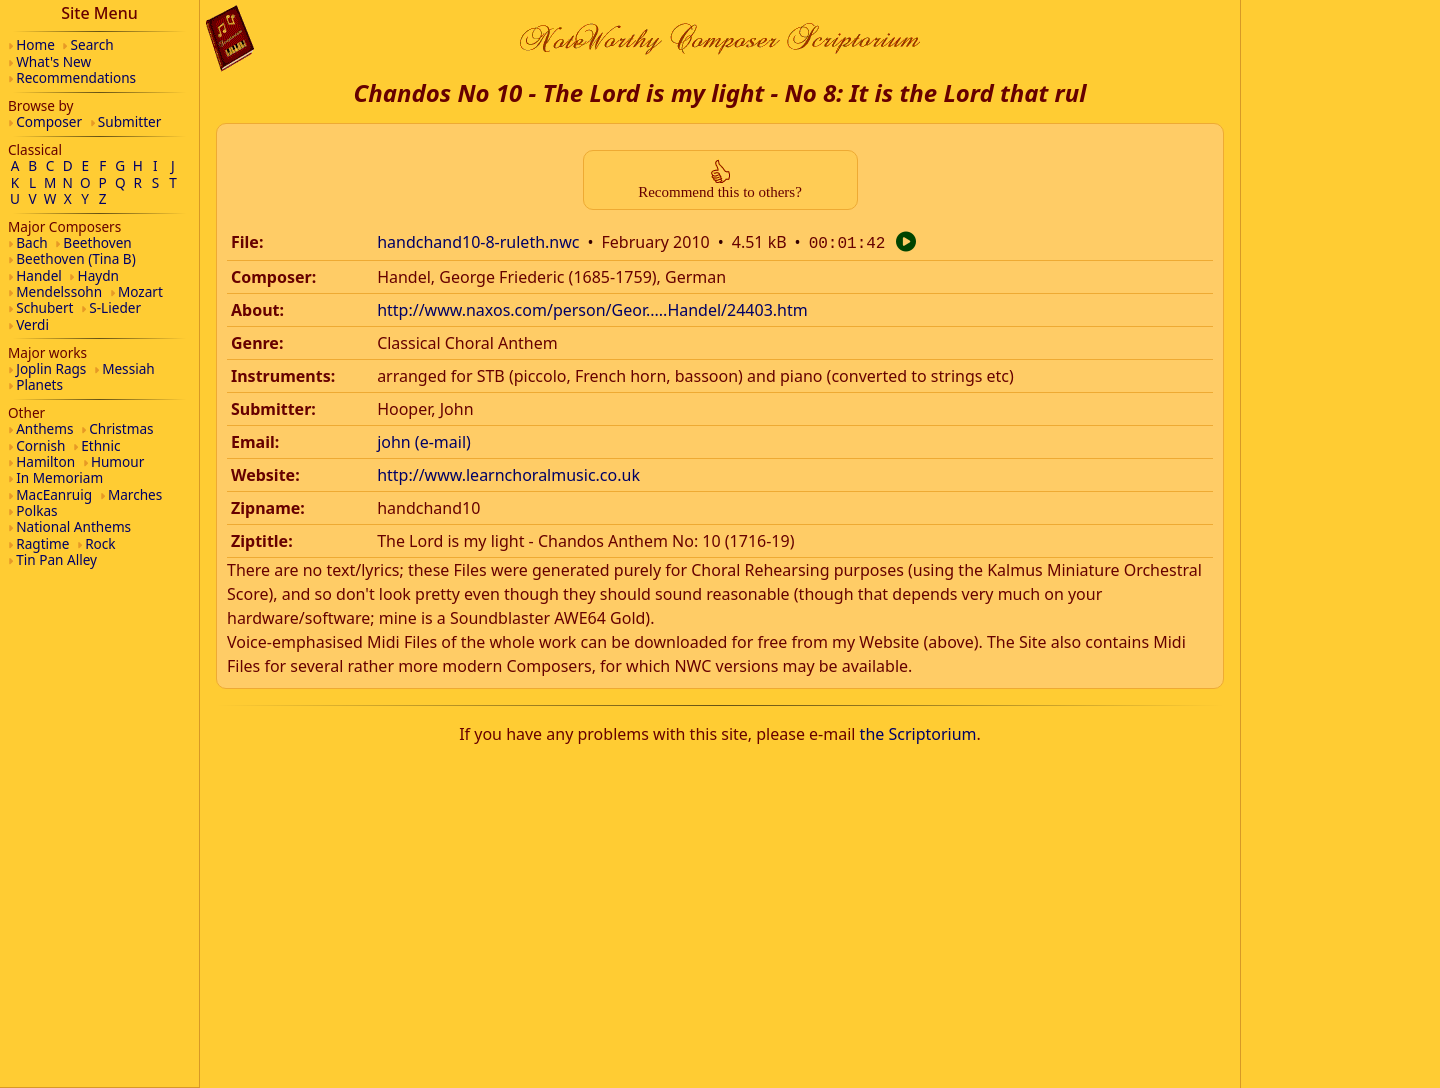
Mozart (140, 291)
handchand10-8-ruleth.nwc (478, 242)
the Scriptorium (918, 732)
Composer (49, 121)
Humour (117, 461)
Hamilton (45, 461)
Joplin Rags (51, 368)
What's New (53, 61)
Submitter (130, 121)
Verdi (32, 324)
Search (92, 44)
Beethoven (97, 242)
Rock (100, 543)
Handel (39, 275)
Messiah (128, 368)
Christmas (121, 428)
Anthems (44, 428)
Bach (31, 242)
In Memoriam (59, 477)
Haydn (98, 275)
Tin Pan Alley (56, 559)
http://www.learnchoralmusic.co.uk (508, 473)
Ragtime (42, 543)
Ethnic (100, 445)
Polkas (36, 510)
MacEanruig (54, 494)
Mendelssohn (59, 291)
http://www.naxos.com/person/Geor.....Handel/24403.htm (592, 308)
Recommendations (76, 77)
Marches (135, 494)
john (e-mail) (424, 440)
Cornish (40, 445)
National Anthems (73, 526)
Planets (39, 384)
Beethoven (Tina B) (76, 258)
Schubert (44, 307)
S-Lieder (115, 307)
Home (35, 44)
